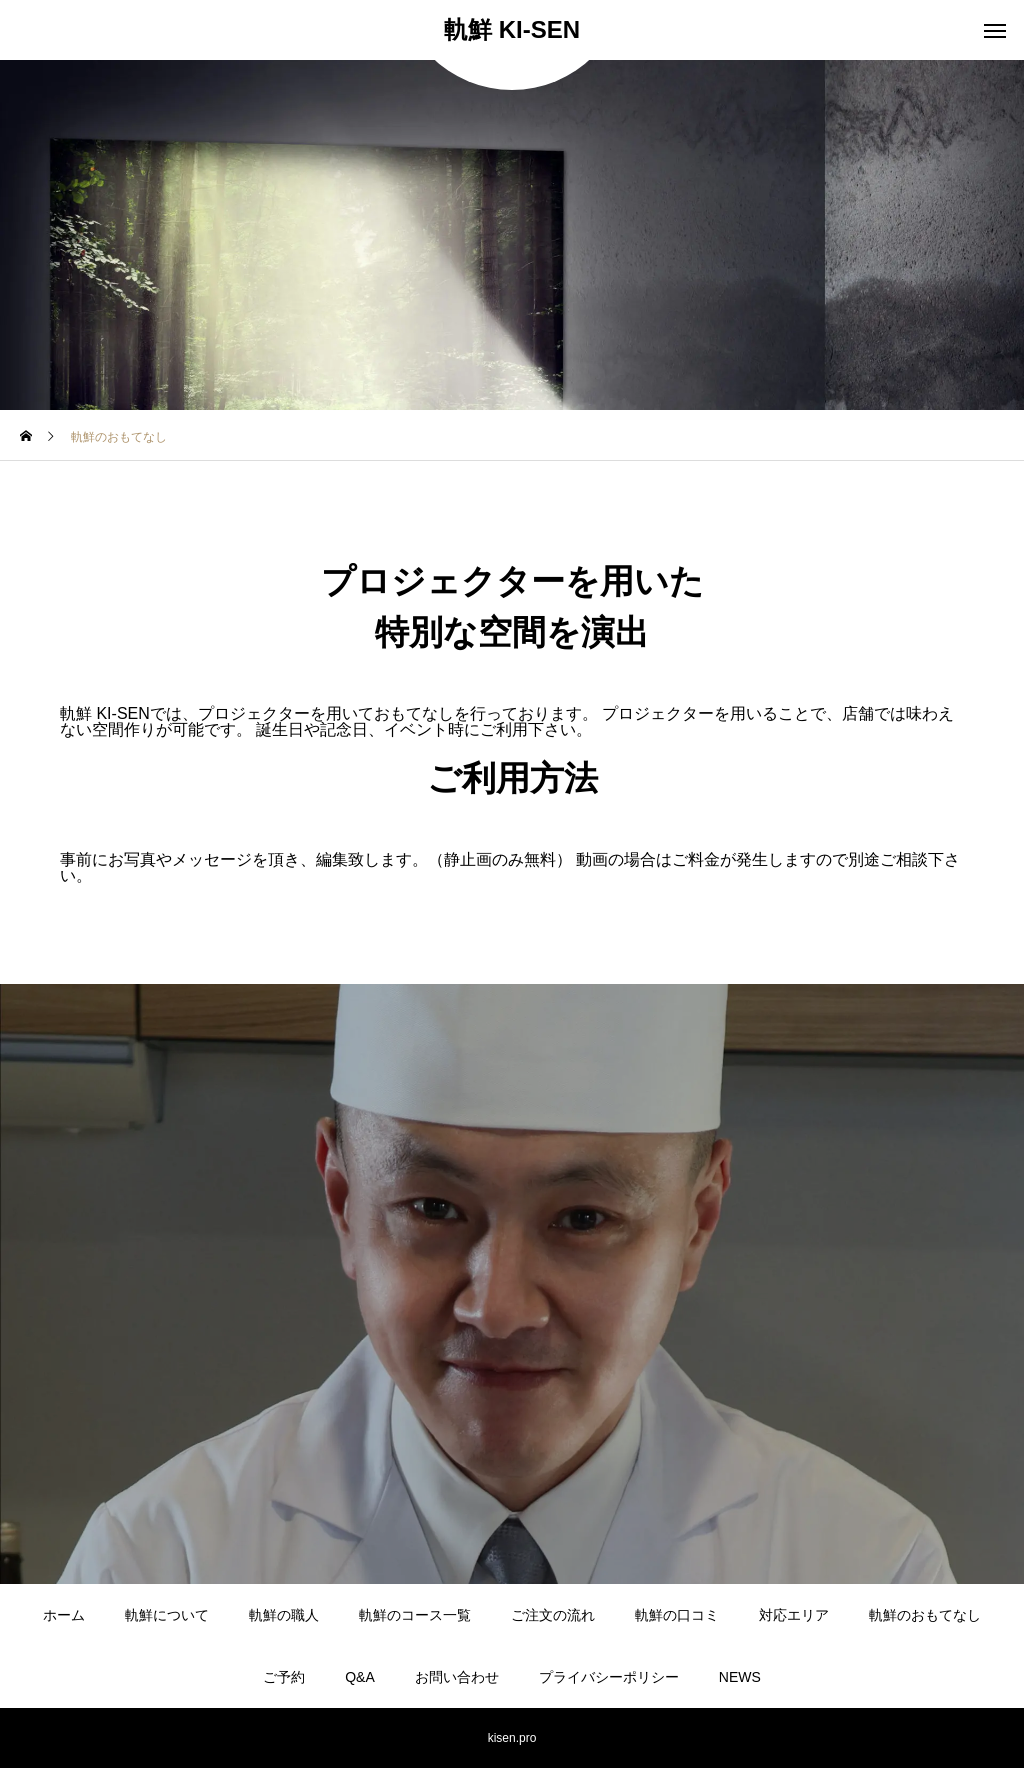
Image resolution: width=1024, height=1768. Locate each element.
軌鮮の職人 (284, 1615)
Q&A (360, 1677)
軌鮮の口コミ (677, 1615)
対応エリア (794, 1615)
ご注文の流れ (553, 1615)
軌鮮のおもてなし (925, 1615)
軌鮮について (167, 1615)
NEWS (740, 1677)
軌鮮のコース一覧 (415, 1615)
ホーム (64, 1615)
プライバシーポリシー (609, 1677)
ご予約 (284, 1677)
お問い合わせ (457, 1677)
